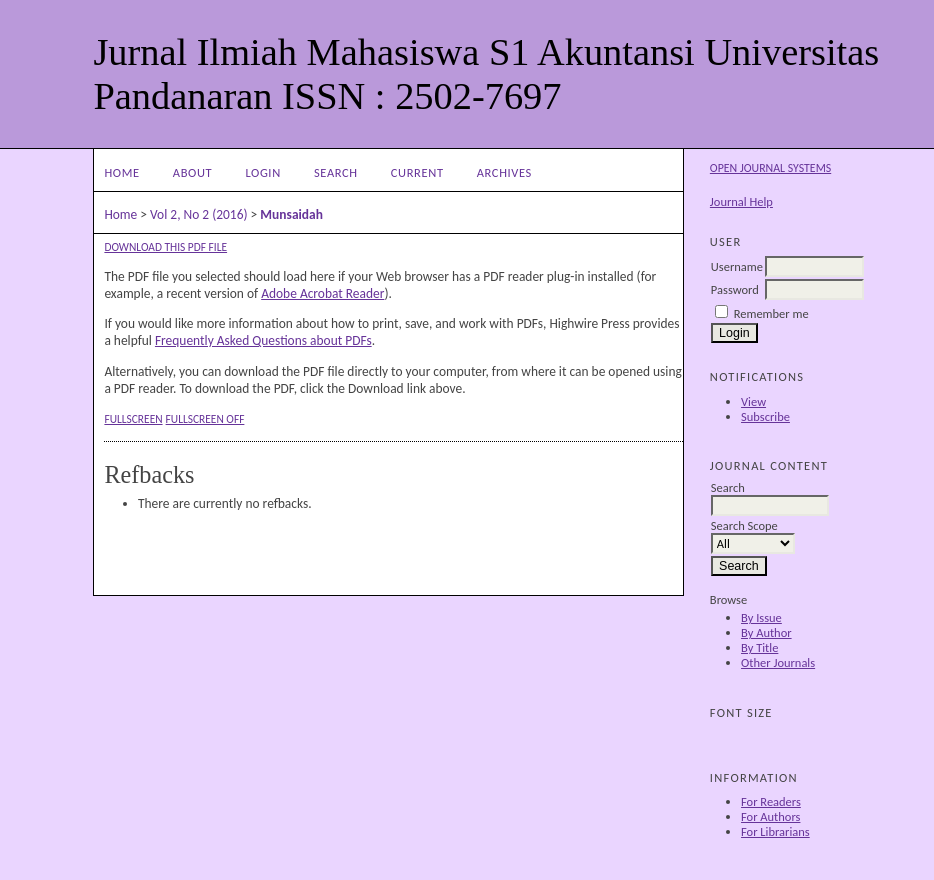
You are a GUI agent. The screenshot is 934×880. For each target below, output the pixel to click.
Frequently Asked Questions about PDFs (263, 340)
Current (417, 172)
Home (121, 172)
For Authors (770, 816)
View (753, 401)
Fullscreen (133, 419)
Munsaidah (291, 214)
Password (735, 289)
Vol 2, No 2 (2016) (199, 214)
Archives (504, 172)
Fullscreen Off (205, 419)
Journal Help (741, 201)
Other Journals (778, 662)
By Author (766, 632)
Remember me (771, 313)
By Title (759, 647)
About (192, 172)
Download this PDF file (165, 247)
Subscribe (765, 416)
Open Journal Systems (770, 168)
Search (336, 172)
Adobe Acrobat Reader (322, 293)
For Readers (771, 801)
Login (262, 172)
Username (737, 266)
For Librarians (775, 831)
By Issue (761, 617)
